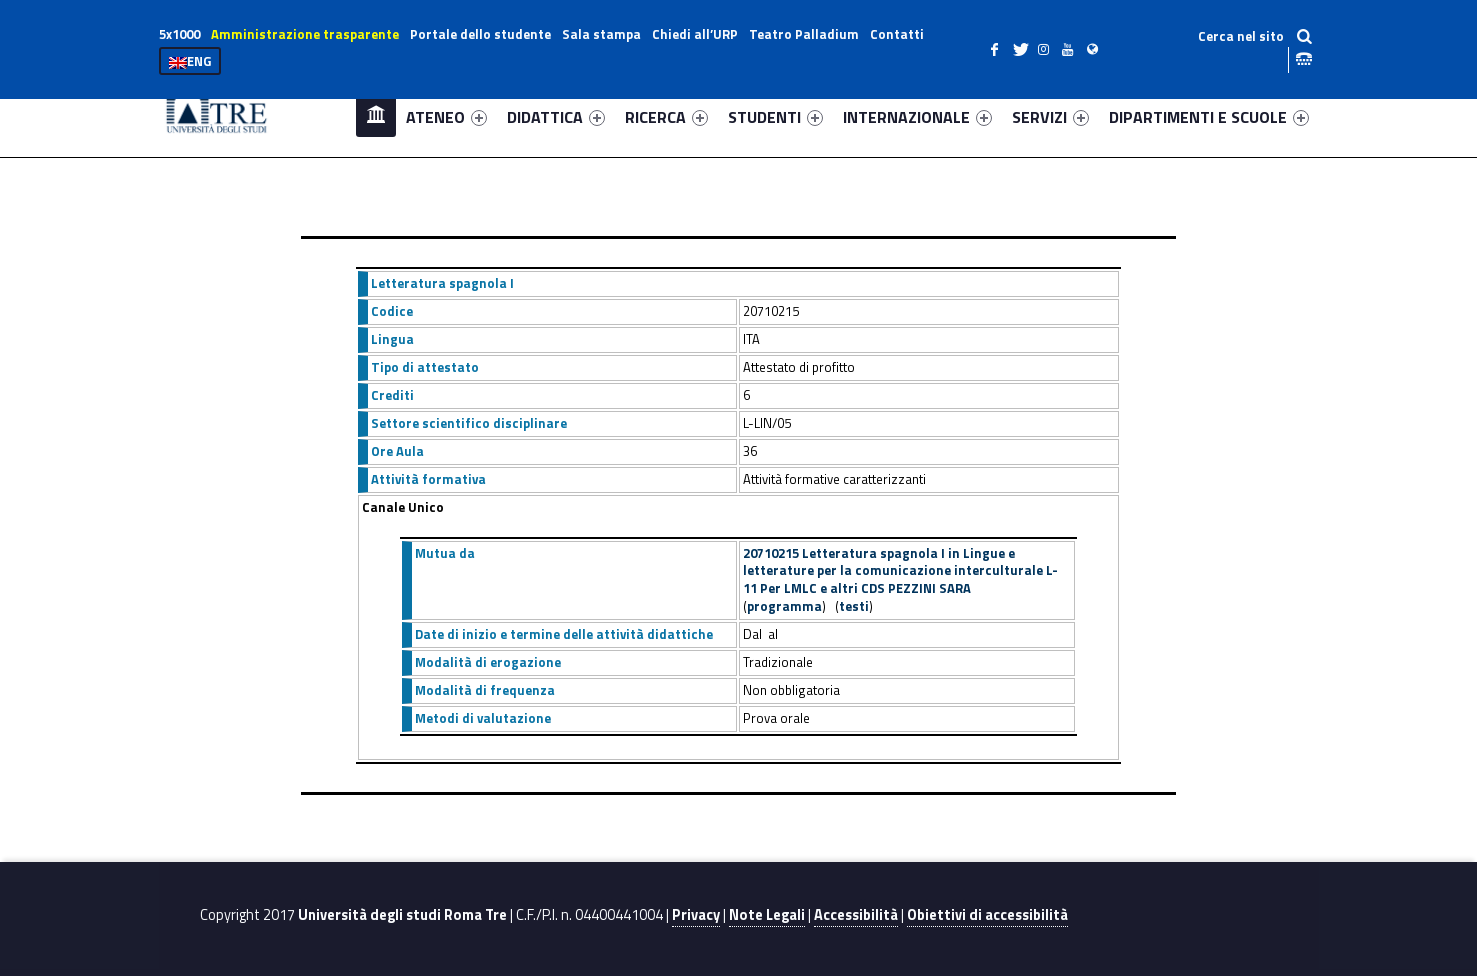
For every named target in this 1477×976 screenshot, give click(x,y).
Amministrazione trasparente (305, 34)
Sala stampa (601, 34)
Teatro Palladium (804, 34)
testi (854, 606)
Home (376, 116)
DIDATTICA (556, 117)
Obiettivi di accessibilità (987, 915)
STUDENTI (775, 117)
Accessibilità (856, 915)
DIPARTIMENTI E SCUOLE (1209, 117)
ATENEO (446, 117)
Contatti (897, 34)
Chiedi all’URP (695, 34)
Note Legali (767, 915)
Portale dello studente (480, 34)
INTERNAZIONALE (917, 117)
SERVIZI (1050, 117)
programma (784, 606)
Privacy (696, 915)
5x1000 (179, 34)
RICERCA (666, 117)
